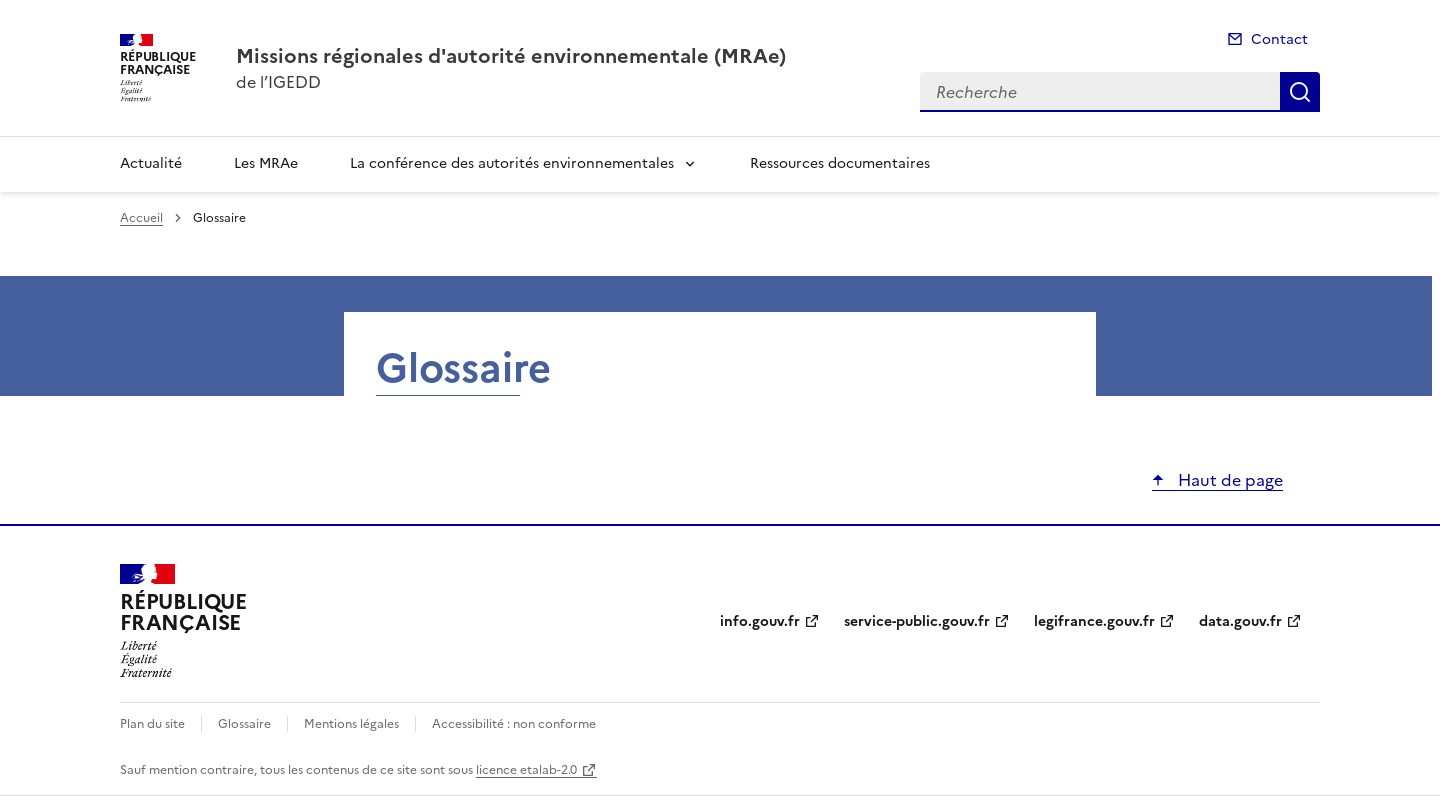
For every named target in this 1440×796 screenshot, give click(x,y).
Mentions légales (351, 724)
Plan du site (152, 724)
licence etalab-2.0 (526, 770)
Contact (1279, 39)
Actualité (151, 163)
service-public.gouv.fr (917, 621)
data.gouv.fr (1240, 621)
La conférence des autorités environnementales (512, 163)
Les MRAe (266, 163)
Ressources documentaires (840, 163)
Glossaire (244, 724)
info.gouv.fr (760, 621)
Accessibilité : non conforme (514, 724)
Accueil (141, 218)
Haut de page (1228, 480)
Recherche (1300, 92)
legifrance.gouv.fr (1094, 621)
